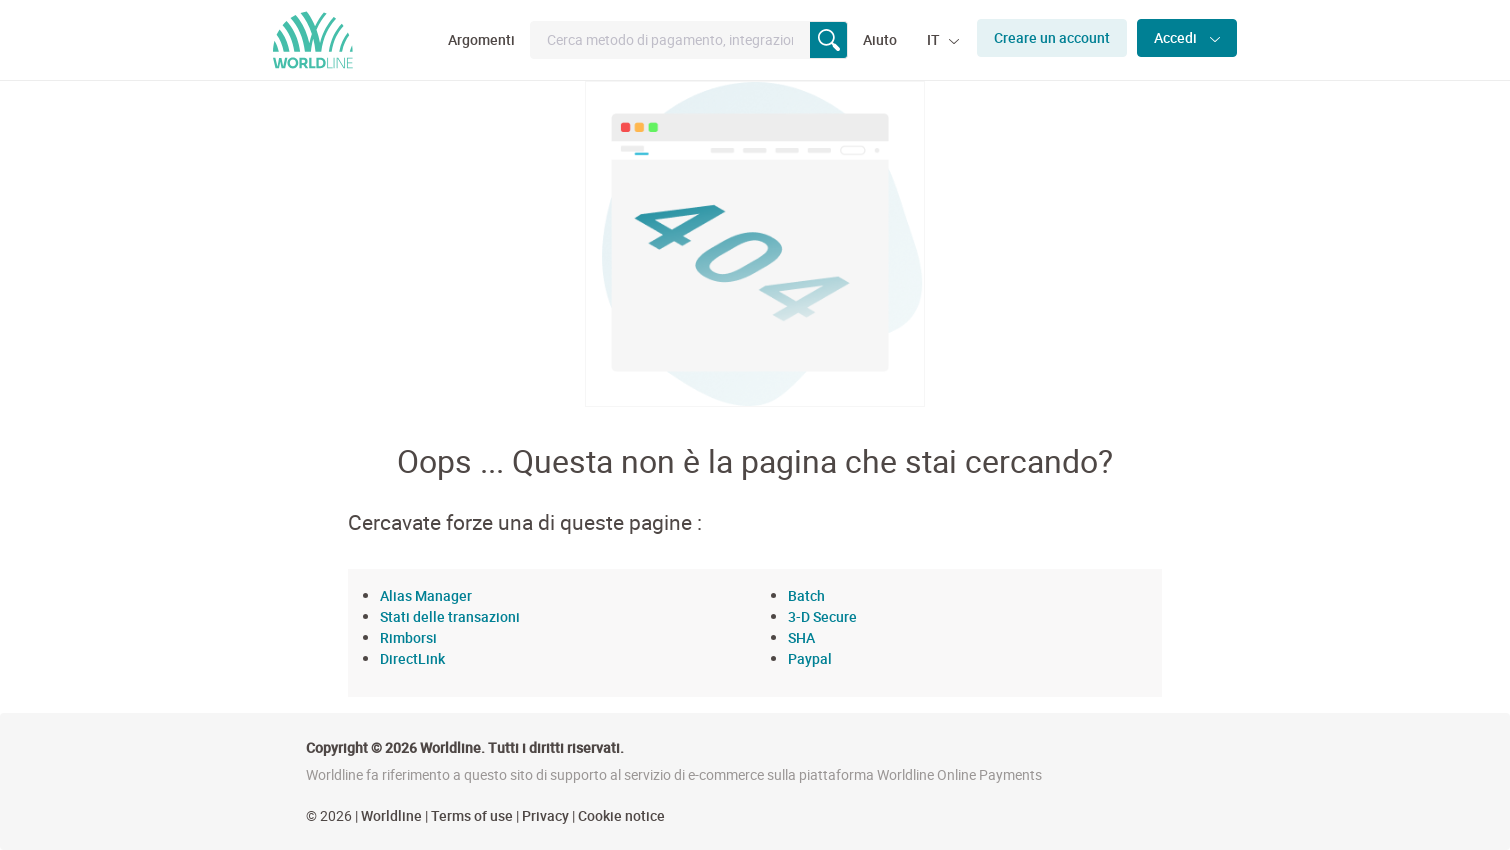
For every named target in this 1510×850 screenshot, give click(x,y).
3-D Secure (822, 616)
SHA (801, 637)
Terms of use (472, 815)
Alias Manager (426, 595)
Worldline (391, 815)
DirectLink (412, 658)
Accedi (1177, 37)
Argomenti (481, 39)
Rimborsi (408, 637)
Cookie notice (621, 815)
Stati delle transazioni (450, 616)
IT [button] (935, 39)
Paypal (810, 658)
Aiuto (880, 39)
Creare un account (1052, 37)
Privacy (545, 815)
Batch (806, 595)
